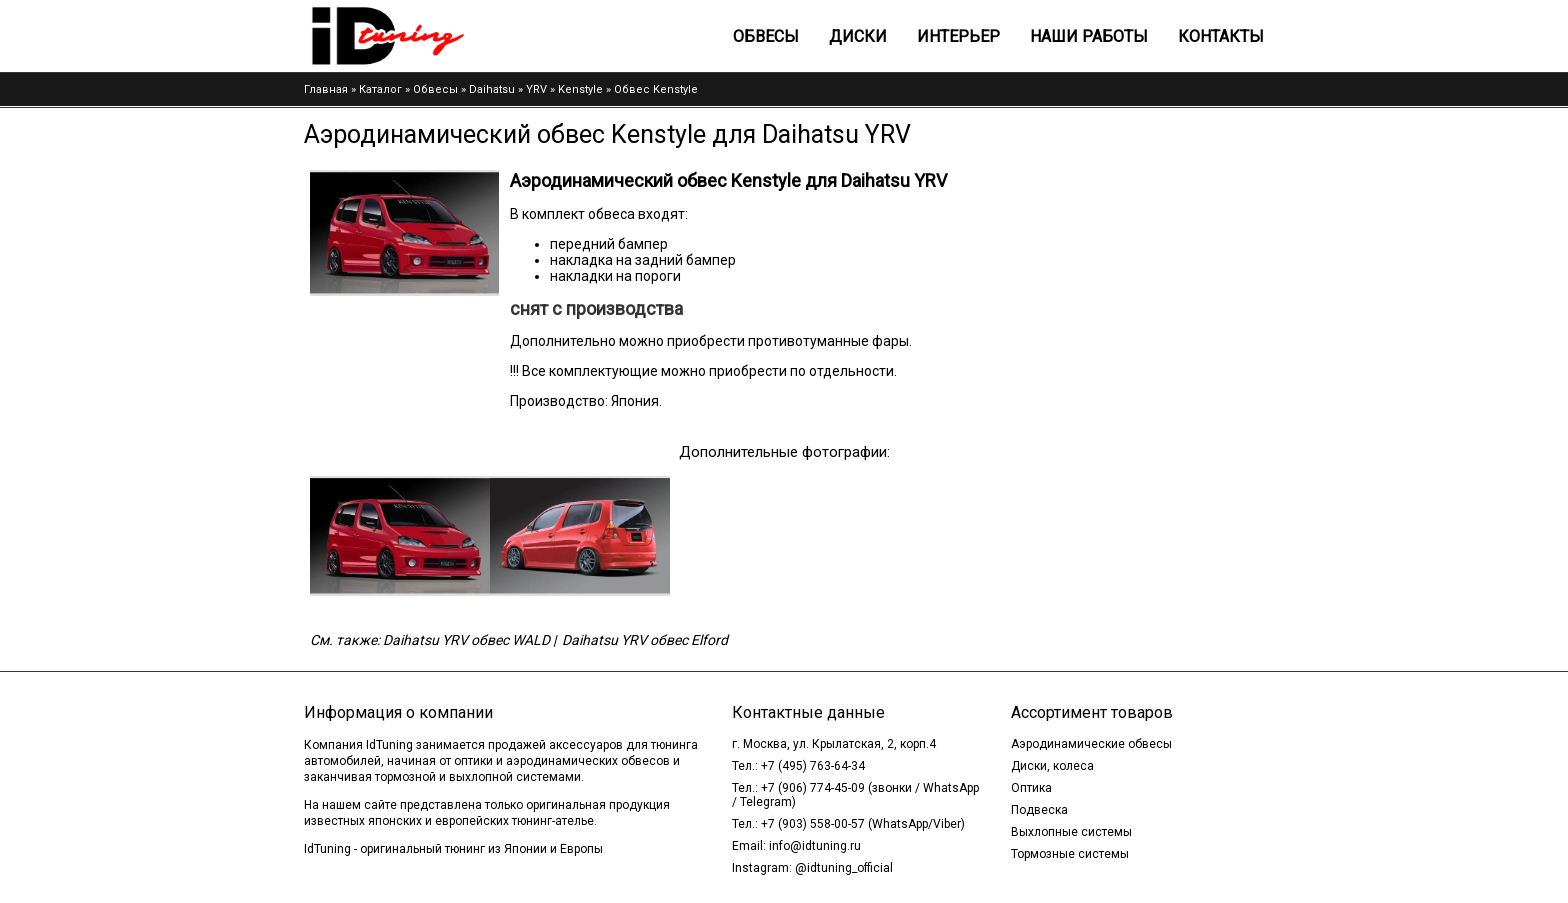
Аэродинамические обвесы (1091, 744)
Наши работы (1089, 36)
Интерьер (958, 36)
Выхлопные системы (1071, 832)
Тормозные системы (1070, 854)
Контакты (1221, 36)
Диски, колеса (1052, 766)
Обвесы (766, 36)
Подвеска (1039, 810)
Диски (858, 36)
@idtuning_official (844, 868)
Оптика (1031, 788)
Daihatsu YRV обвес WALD (466, 640)
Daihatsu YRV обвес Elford (645, 640)
